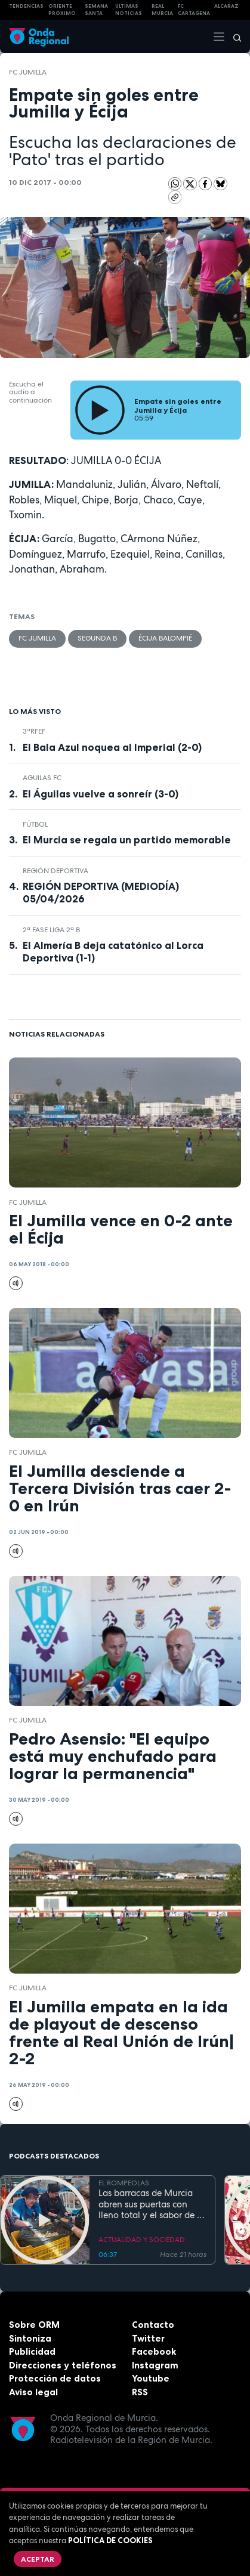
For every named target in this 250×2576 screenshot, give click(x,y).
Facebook (154, 2351)
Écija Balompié (165, 638)
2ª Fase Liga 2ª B (51, 930)
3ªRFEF (34, 731)
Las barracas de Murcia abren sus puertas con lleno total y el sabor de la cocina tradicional (151, 2204)
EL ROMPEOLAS (123, 2183)
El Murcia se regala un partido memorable (127, 840)
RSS (140, 2392)
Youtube (150, 2378)
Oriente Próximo (62, 10)
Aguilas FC (42, 778)
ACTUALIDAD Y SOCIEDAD (141, 2239)
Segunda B (97, 638)
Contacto (153, 2324)
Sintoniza (30, 2338)
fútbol (35, 824)
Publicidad (32, 2351)
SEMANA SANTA (96, 10)
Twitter (148, 2338)
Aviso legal (33, 2392)
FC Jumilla (28, 72)
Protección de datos (55, 2378)
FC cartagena (194, 10)
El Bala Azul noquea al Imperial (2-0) (112, 747)
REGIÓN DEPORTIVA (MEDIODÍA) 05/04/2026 (101, 892)
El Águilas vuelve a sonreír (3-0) (100, 794)
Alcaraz (226, 6)
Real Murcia (162, 10)
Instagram (155, 2365)
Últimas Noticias (128, 10)
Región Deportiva (55, 871)
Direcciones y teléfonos (62, 2365)
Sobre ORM (34, 2324)
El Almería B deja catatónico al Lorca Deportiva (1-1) (113, 951)
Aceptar (37, 2559)
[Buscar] (233, 36)
